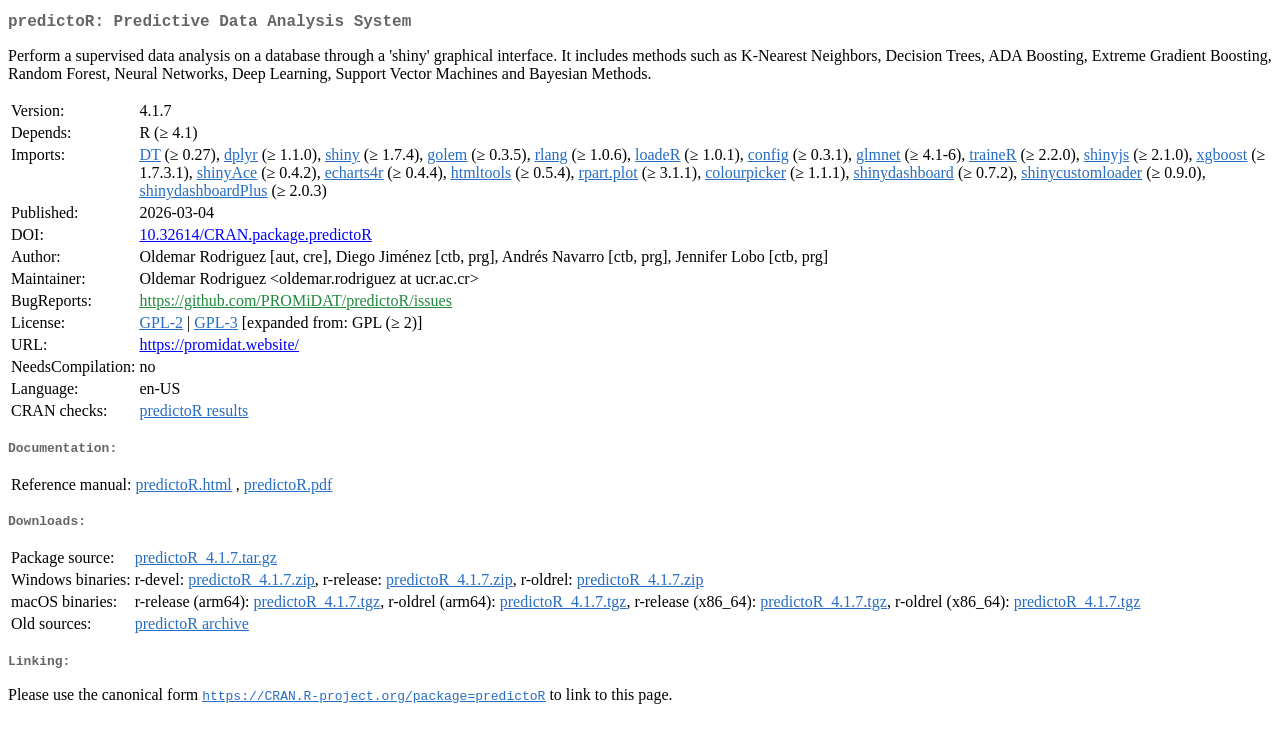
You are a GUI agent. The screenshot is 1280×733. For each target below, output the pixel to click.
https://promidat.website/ (219, 348)
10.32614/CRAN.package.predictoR (255, 238)
